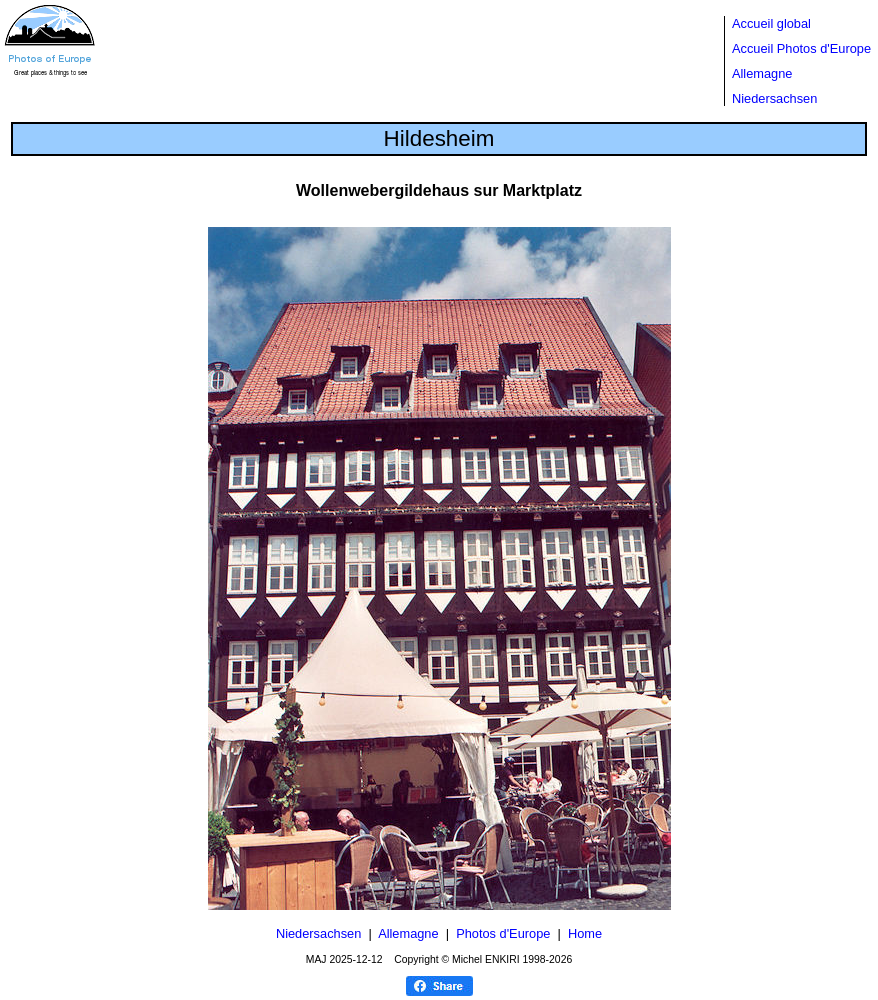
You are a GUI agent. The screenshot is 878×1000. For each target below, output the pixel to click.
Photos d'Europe (503, 933)
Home (585, 933)
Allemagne (762, 73)
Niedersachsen (774, 98)
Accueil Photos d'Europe (801, 48)
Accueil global (771, 23)
